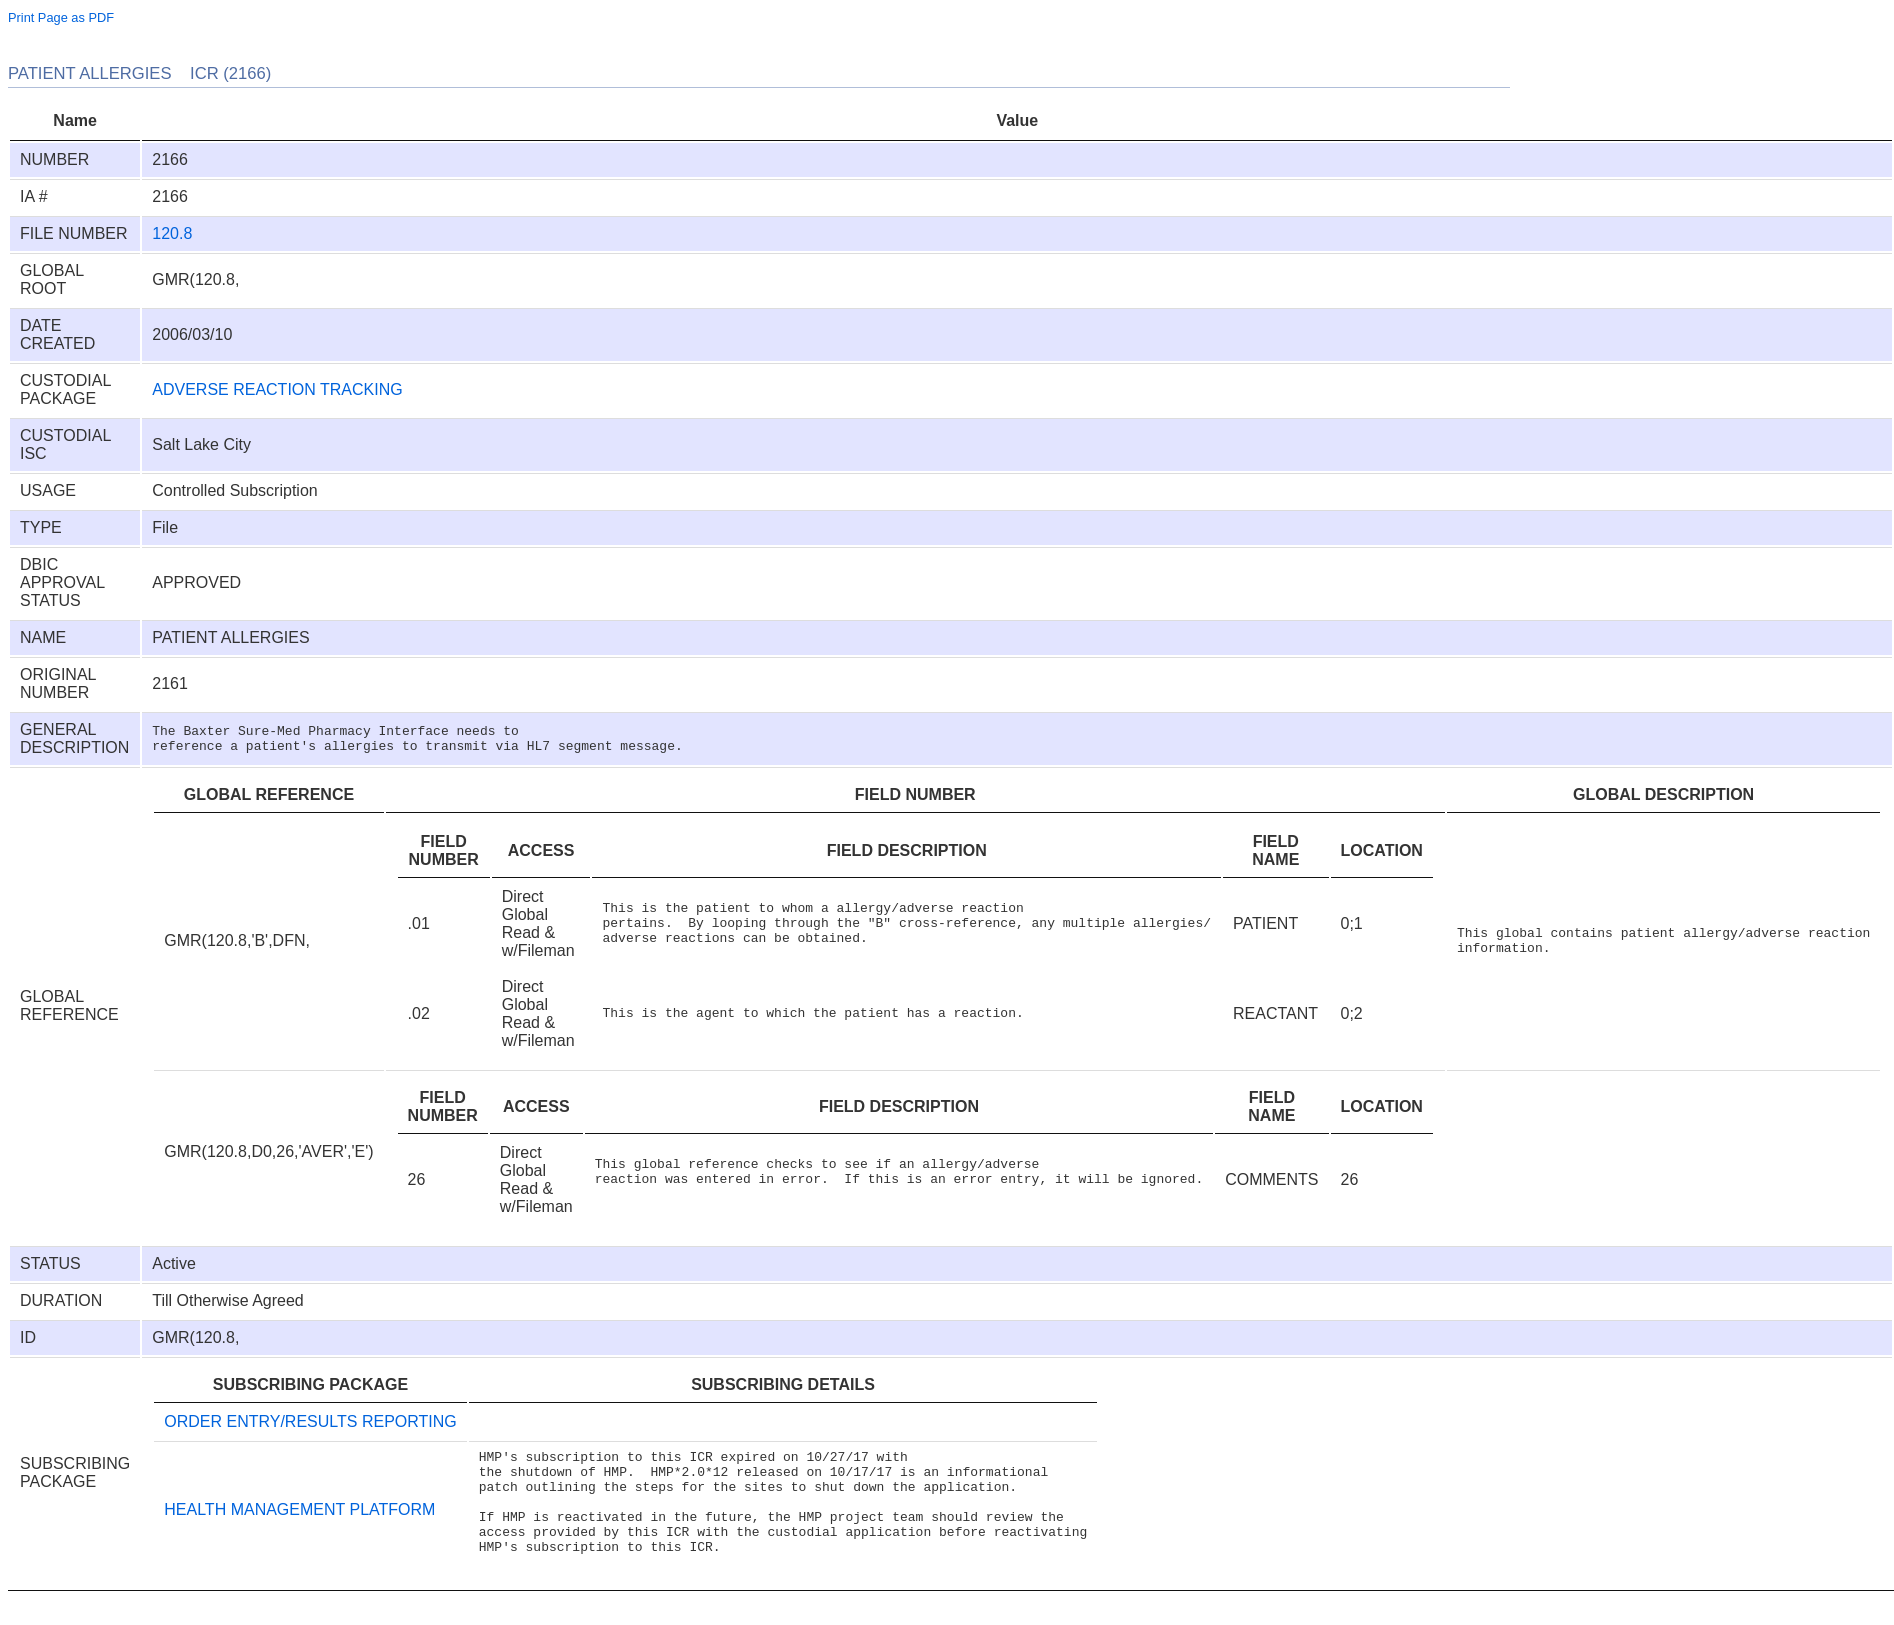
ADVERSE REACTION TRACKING (277, 389)
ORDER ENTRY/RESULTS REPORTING (310, 1421)
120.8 (172, 233)
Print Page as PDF (61, 17)
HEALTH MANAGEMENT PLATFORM (299, 1521)
